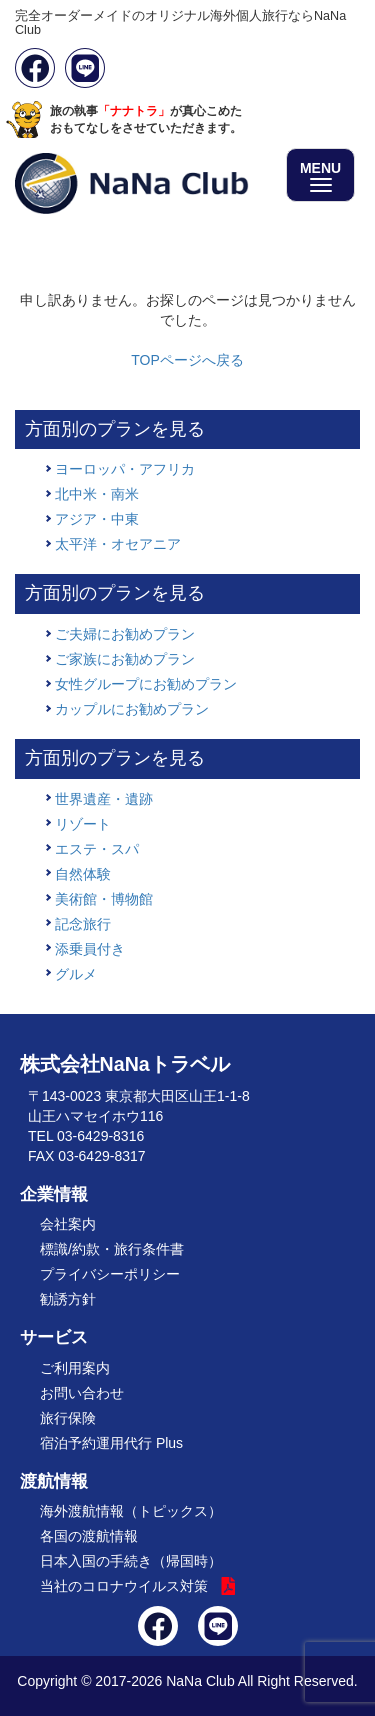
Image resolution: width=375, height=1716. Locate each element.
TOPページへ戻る (187, 360)
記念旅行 (83, 924)
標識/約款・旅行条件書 (112, 1249)
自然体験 (83, 874)
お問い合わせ (82, 1393)
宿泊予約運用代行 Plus (111, 1443)
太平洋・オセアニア (118, 544)
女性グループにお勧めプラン (146, 684)
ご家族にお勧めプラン (125, 659)
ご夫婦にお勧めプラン (125, 634)
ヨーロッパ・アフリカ (125, 469)
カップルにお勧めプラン (132, 709)
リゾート (83, 824)
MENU (320, 176)
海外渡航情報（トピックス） (131, 1511)
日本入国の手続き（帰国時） (131, 1561)
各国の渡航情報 (89, 1536)
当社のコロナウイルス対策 (124, 1586)
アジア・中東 (97, 519)
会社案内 (68, 1224)
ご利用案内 (75, 1368)
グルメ (76, 974)
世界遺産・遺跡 (104, 799)
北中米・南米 (97, 494)
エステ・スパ (97, 849)
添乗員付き (90, 949)
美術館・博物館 (104, 899)
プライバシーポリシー (110, 1274)
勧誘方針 (68, 1299)
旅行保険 (68, 1418)
